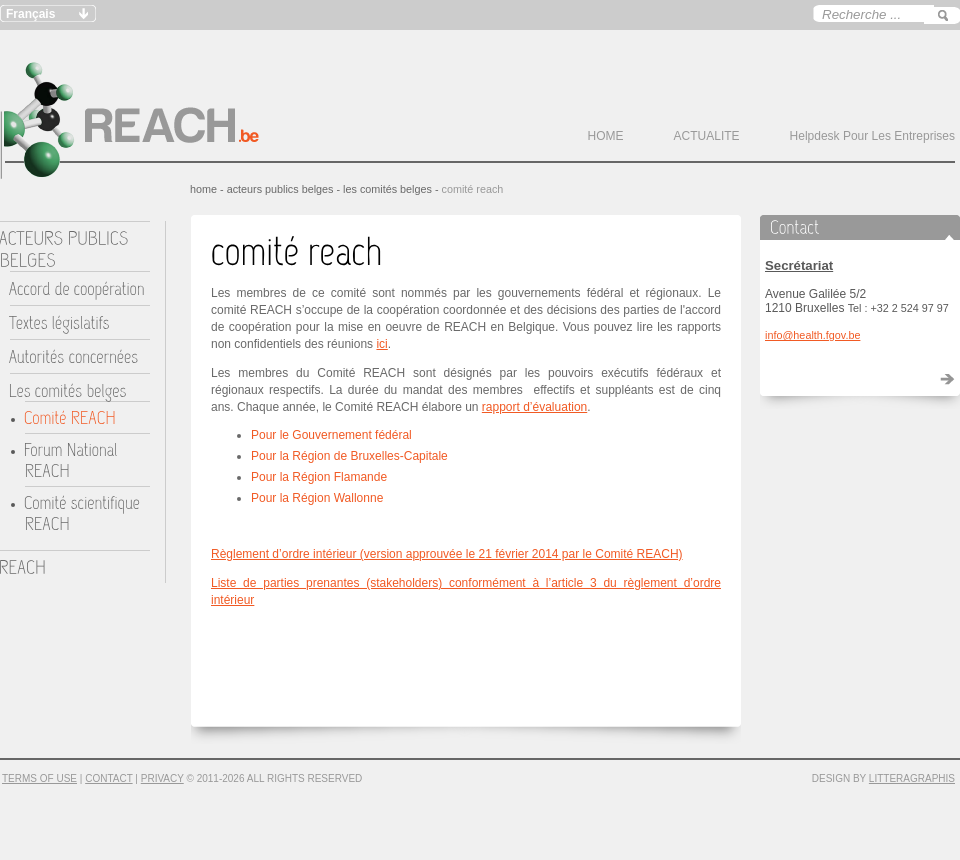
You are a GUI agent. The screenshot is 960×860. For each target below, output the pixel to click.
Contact (108, 778)
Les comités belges (387, 189)
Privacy (162, 778)
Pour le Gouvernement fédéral (331, 435)
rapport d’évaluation (534, 407)
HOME (606, 136)
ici (381, 344)
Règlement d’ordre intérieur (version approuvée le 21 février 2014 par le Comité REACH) (447, 554)
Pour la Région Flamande (319, 477)
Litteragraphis (912, 778)
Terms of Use (39, 778)
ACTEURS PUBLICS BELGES (280, 189)
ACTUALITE (707, 136)
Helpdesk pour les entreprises (872, 136)
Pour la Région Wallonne (317, 498)
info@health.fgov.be (812, 335)
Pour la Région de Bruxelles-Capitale (349, 456)
